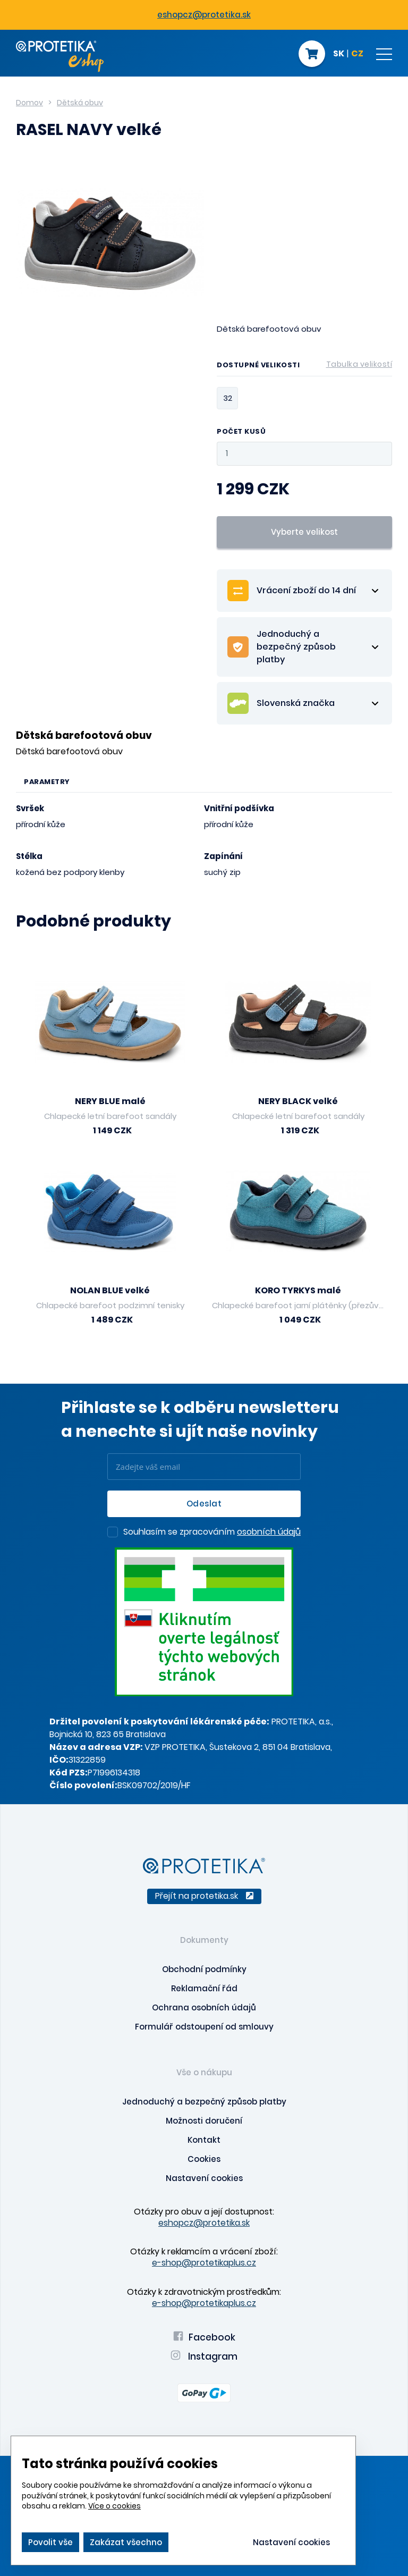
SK (338, 54)
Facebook (204, 2337)
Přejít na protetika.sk (204, 1896)
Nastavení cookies (204, 2178)
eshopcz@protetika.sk (204, 14)
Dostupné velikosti (304, 366)
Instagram (204, 2356)
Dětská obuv (80, 102)
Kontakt (204, 2139)
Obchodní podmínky (204, 1969)
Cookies (204, 2159)
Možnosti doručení (204, 2120)
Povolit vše (50, 2542)
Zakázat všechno (126, 2542)
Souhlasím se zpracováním (212, 1532)
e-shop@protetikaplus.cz (204, 2263)
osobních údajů (269, 1532)
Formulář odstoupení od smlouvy (204, 2026)
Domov (29, 102)
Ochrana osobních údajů (204, 2007)
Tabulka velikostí (359, 364)
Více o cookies (114, 2506)
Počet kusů (241, 432)
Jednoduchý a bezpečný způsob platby (204, 2101)
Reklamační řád (204, 1988)
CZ (357, 54)
